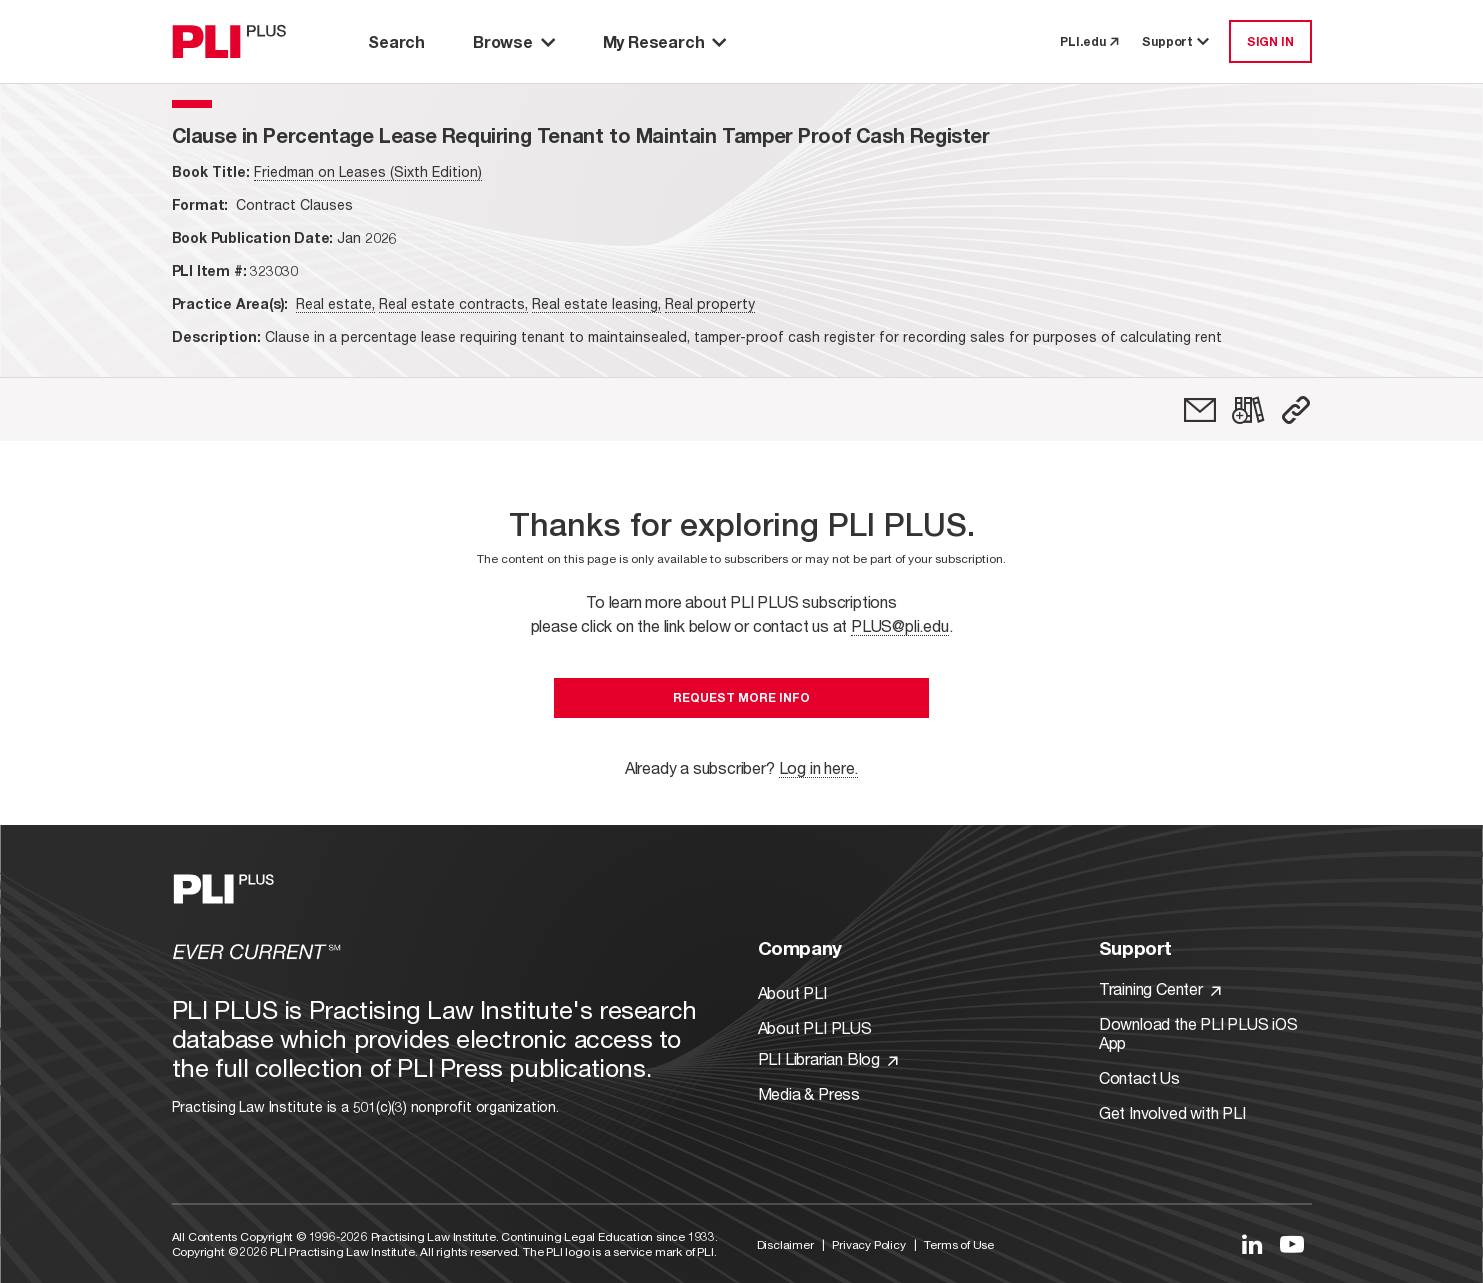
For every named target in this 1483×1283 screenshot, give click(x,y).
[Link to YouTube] (1292, 1244)
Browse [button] (514, 41)
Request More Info (741, 697)
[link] (1200, 410)
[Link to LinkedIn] (1252, 1244)
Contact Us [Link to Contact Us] (1139, 1077)
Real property (710, 303)
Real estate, (335, 303)
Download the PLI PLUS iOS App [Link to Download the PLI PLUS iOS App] (1198, 1033)
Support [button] (1177, 41)
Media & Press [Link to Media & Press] (809, 1093)
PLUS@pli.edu (900, 625)
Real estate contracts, (453, 303)
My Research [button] (665, 41)
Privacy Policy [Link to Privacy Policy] (868, 1244)
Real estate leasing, (596, 303)
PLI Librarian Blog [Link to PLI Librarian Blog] (828, 1058)
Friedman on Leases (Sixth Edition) (368, 171)
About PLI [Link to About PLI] (792, 992)
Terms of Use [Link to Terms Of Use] (959, 1244)
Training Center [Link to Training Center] (1160, 988)
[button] (1296, 410)
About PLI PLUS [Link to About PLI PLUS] (815, 1027)
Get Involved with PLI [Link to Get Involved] (1172, 1112)
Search (396, 41)
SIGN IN (1270, 41)
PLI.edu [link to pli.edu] (1089, 41)
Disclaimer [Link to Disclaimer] (785, 1244)
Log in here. (819, 767)
